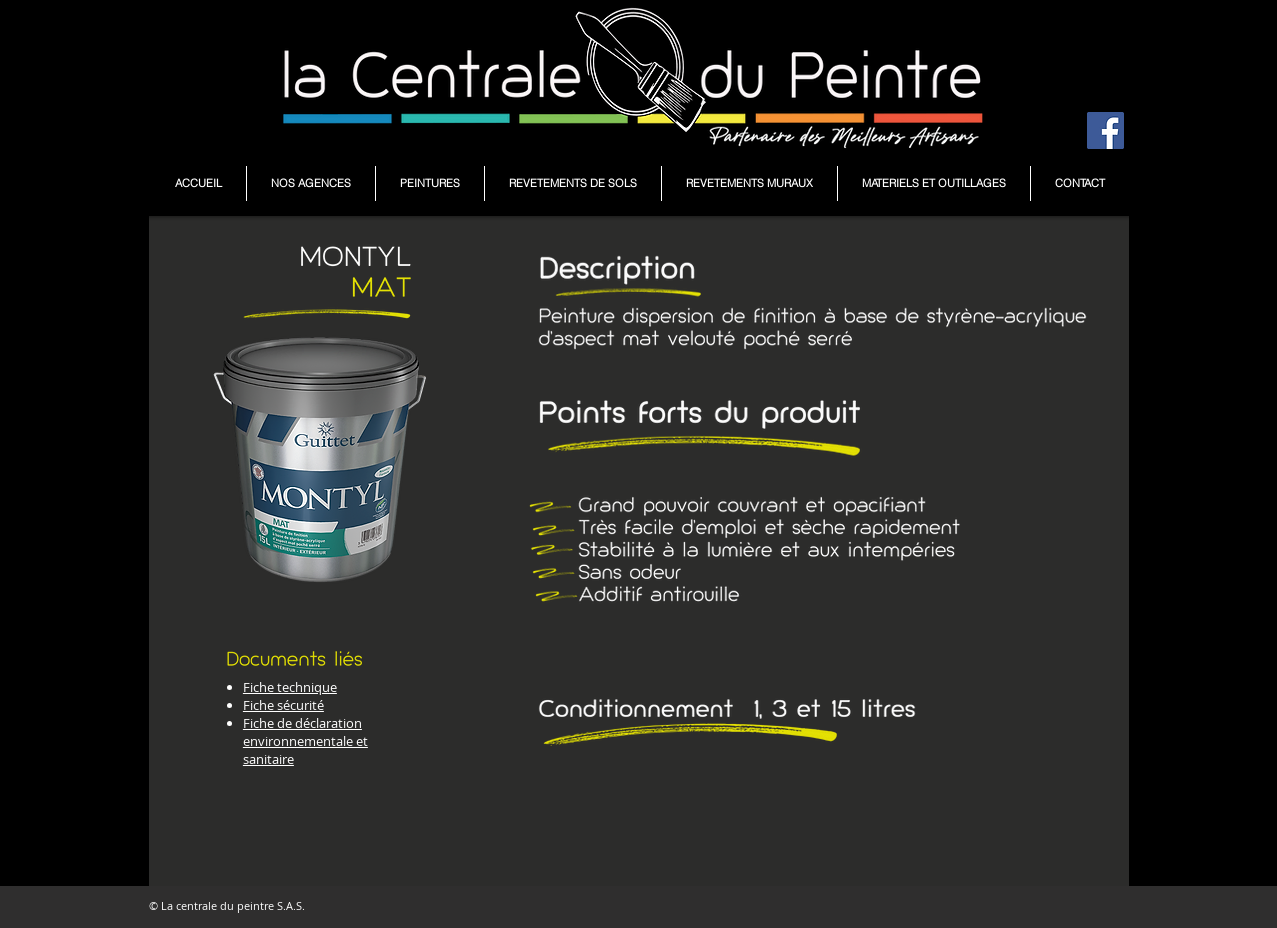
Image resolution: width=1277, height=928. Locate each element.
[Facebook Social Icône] (1105, 130)
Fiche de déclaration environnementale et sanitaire (305, 741)
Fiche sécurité (283, 705)
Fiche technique (290, 687)
